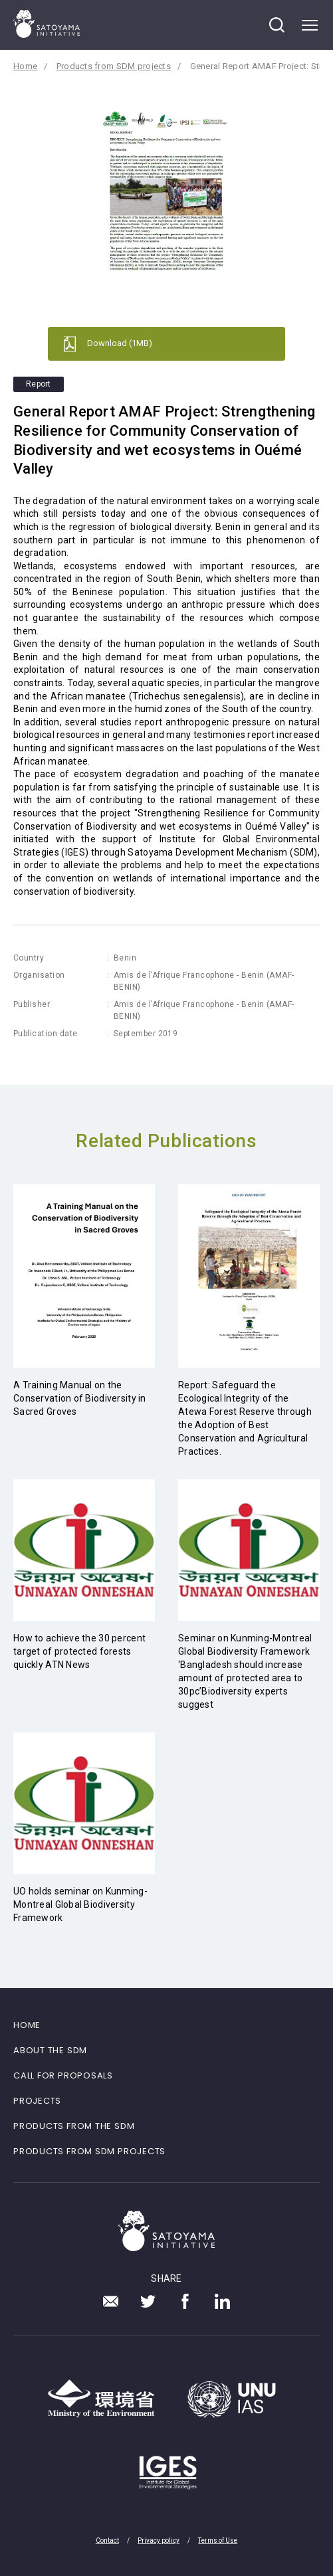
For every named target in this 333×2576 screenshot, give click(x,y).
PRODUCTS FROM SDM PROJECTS (89, 2151)
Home (25, 66)
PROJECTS (37, 2100)
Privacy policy (158, 2540)
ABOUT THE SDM (50, 2050)
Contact (107, 2540)
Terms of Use (217, 2540)
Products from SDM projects (113, 66)
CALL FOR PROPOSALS (63, 2075)
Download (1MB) (119, 343)
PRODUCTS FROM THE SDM (73, 2126)
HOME (27, 2025)
